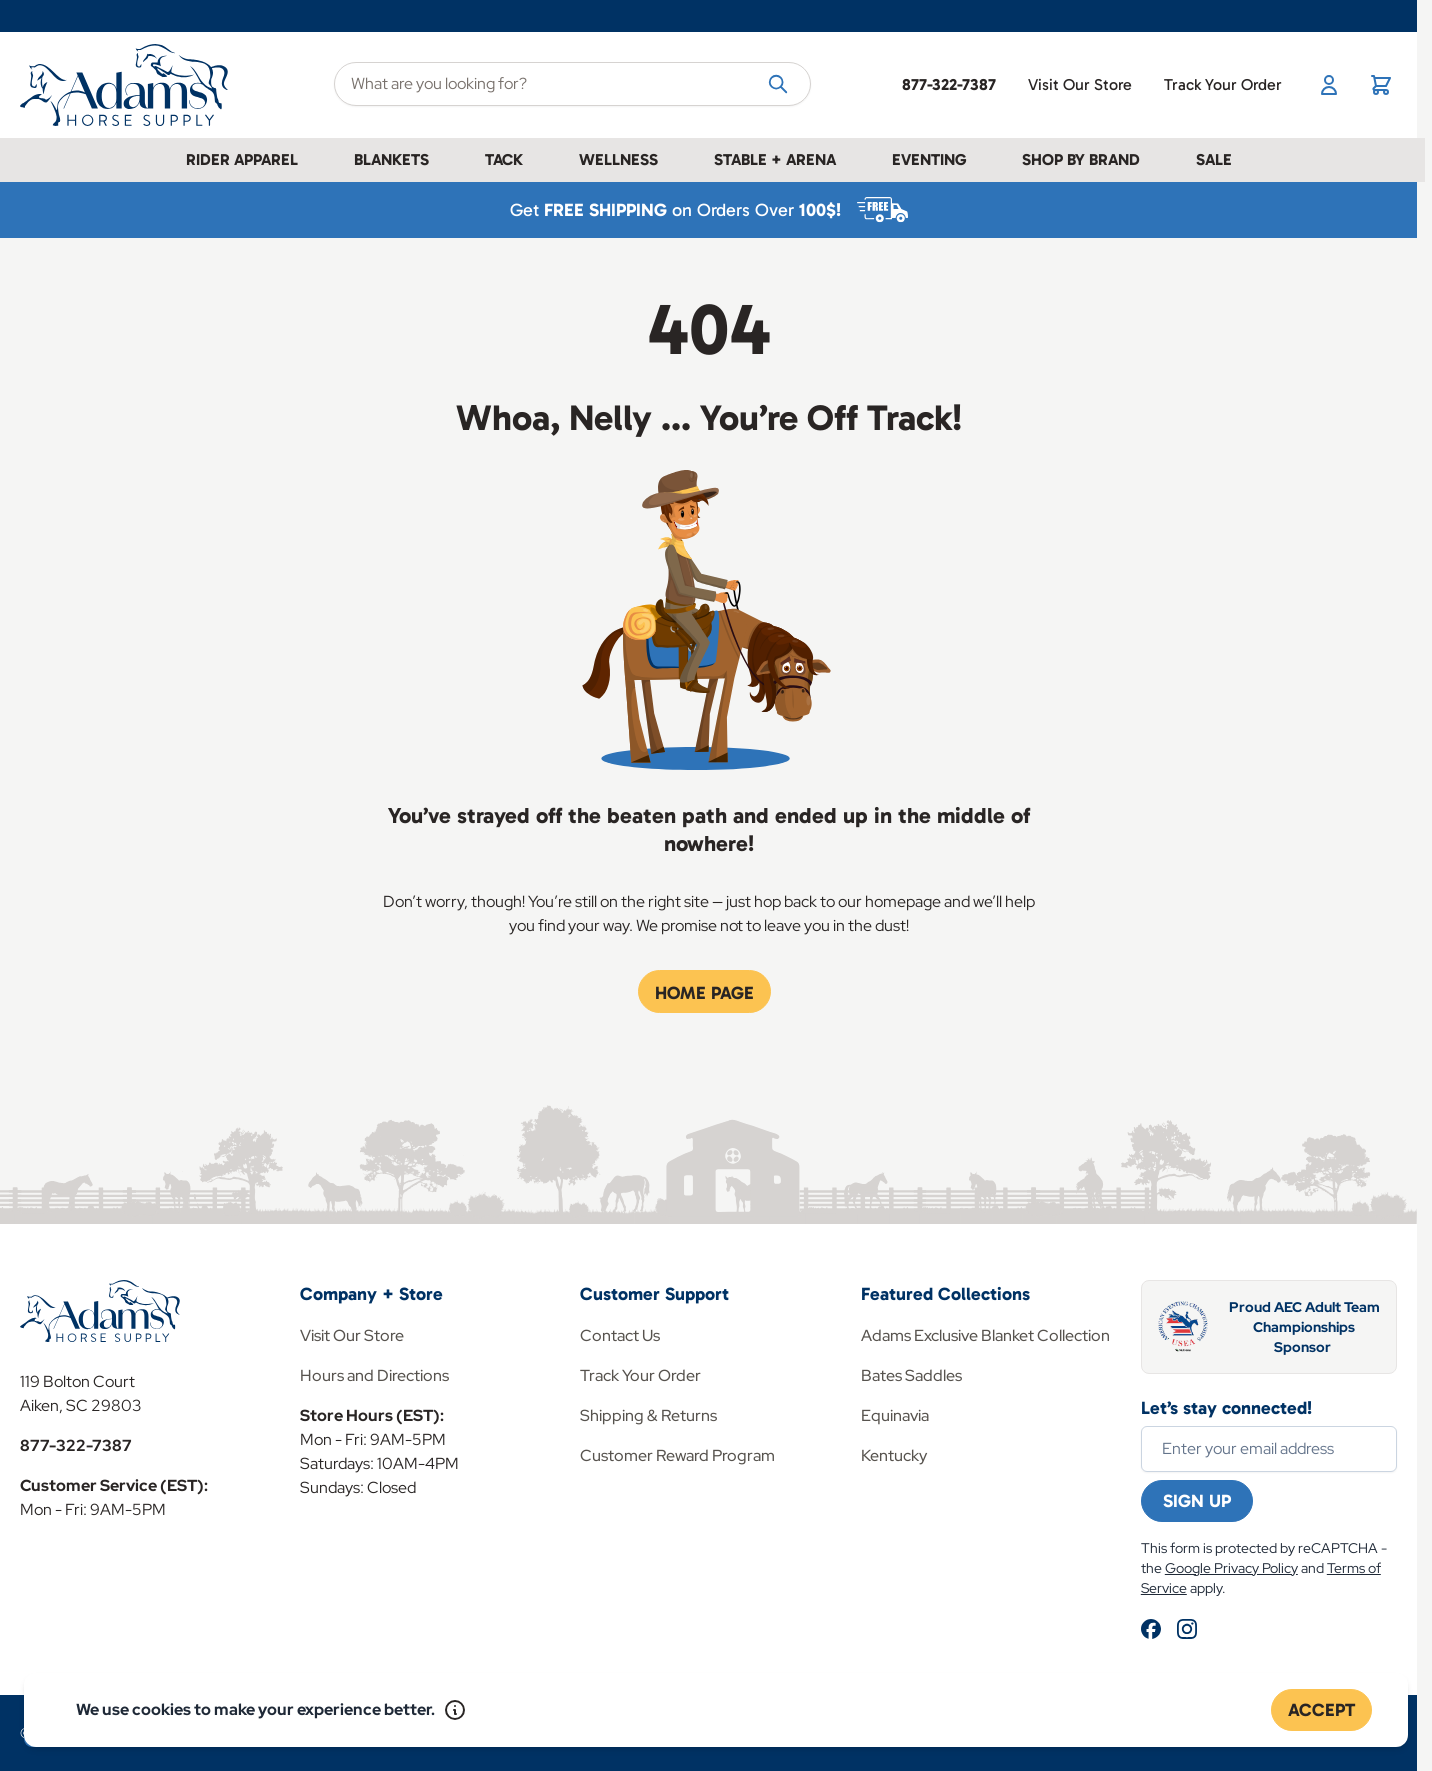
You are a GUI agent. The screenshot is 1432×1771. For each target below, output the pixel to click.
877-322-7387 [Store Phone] (949, 84)
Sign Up (1197, 1501)
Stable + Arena (775, 159)
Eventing (929, 159)
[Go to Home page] (129, 85)
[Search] (778, 83)
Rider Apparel (242, 159)
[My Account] (1329, 85)
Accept (1321, 1710)
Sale (1214, 159)
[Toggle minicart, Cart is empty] (1381, 85)
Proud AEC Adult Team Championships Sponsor (1304, 1327)
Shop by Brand (1081, 159)
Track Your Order (1223, 84)
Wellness (618, 159)
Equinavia (895, 1415)
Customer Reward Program (677, 1455)
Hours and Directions (374, 1375)
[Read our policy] (455, 1710)
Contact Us (620, 1335)
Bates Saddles (911, 1375)
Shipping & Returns (648, 1415)
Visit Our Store (1080, 84)
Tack (504, 159)
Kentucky (894, 1455)
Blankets (391, 159)
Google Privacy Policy (1231, 1568)
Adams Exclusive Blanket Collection (985, 1335)
